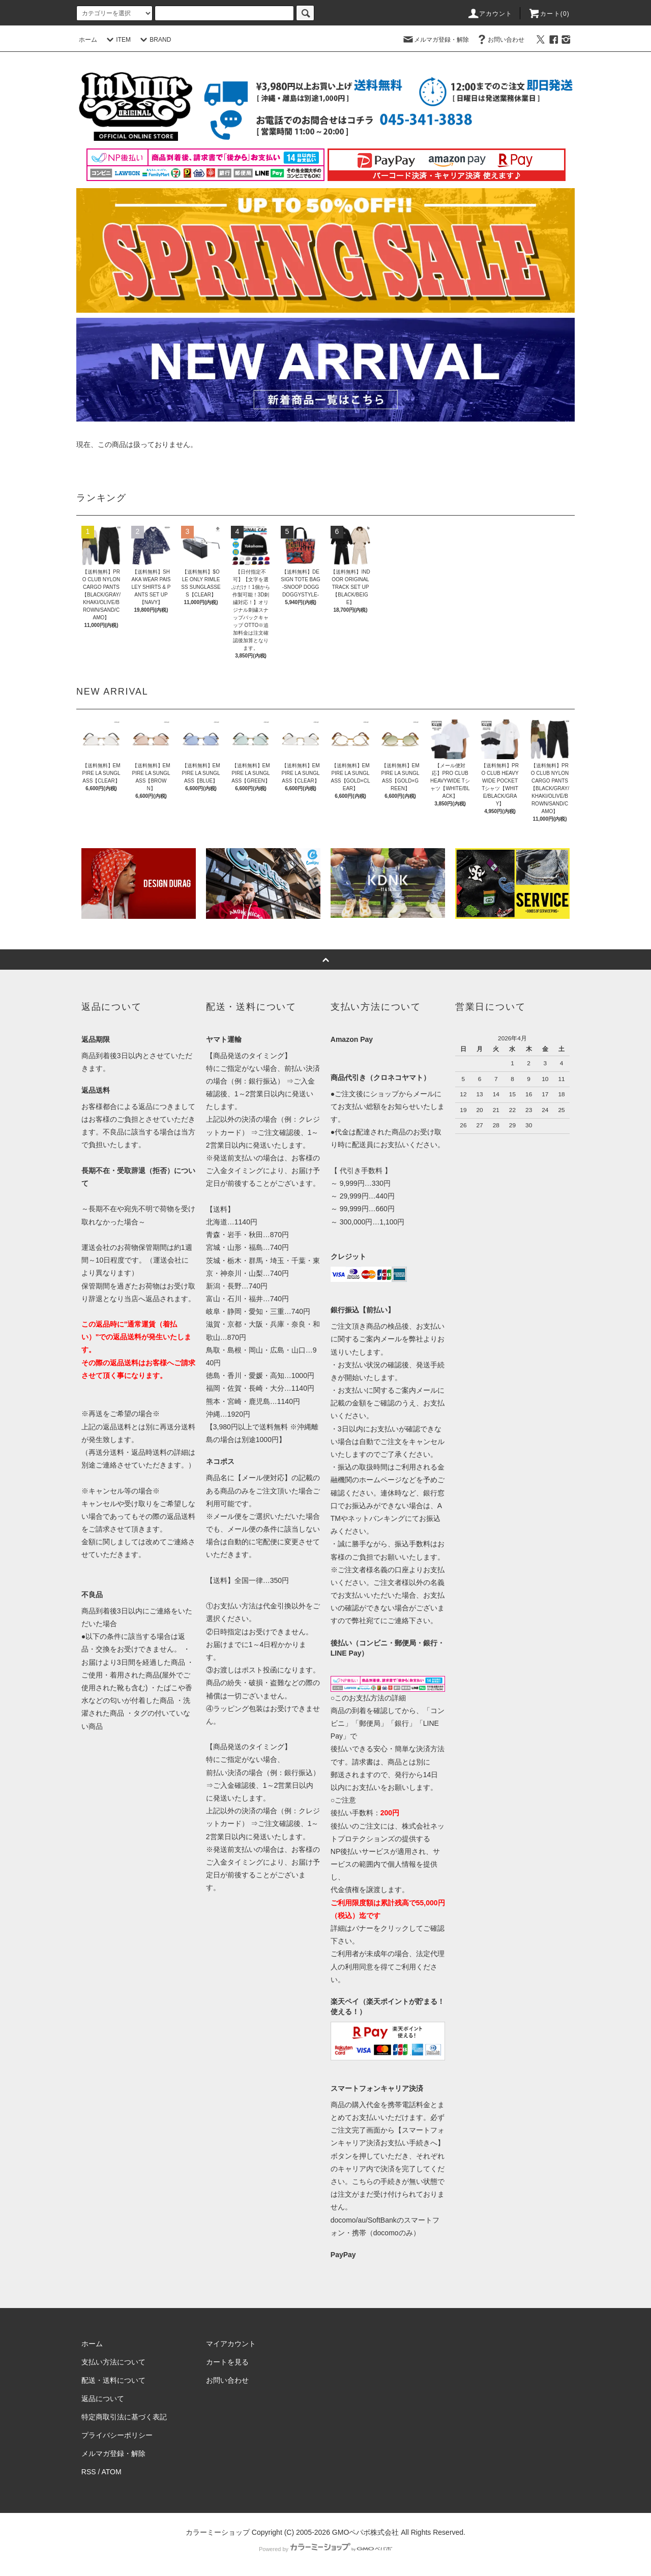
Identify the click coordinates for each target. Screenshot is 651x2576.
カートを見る (227, 2362)
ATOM (112, 2472)
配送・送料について (113, 2380)
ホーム (88, 39)
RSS (88, 2472)
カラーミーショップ (218, 2532)
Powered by (325, 2549)
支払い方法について (113, 2362)
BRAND (154, 39)
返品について (102, 2398)
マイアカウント (231, 2344)
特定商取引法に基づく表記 (124, 2417)
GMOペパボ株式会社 (365, 2532)
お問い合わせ (500, 39)
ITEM (117, 39)
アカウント (490, 13)
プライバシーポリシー (117, 2435)
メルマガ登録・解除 (435, 39)
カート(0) (549, 13)
